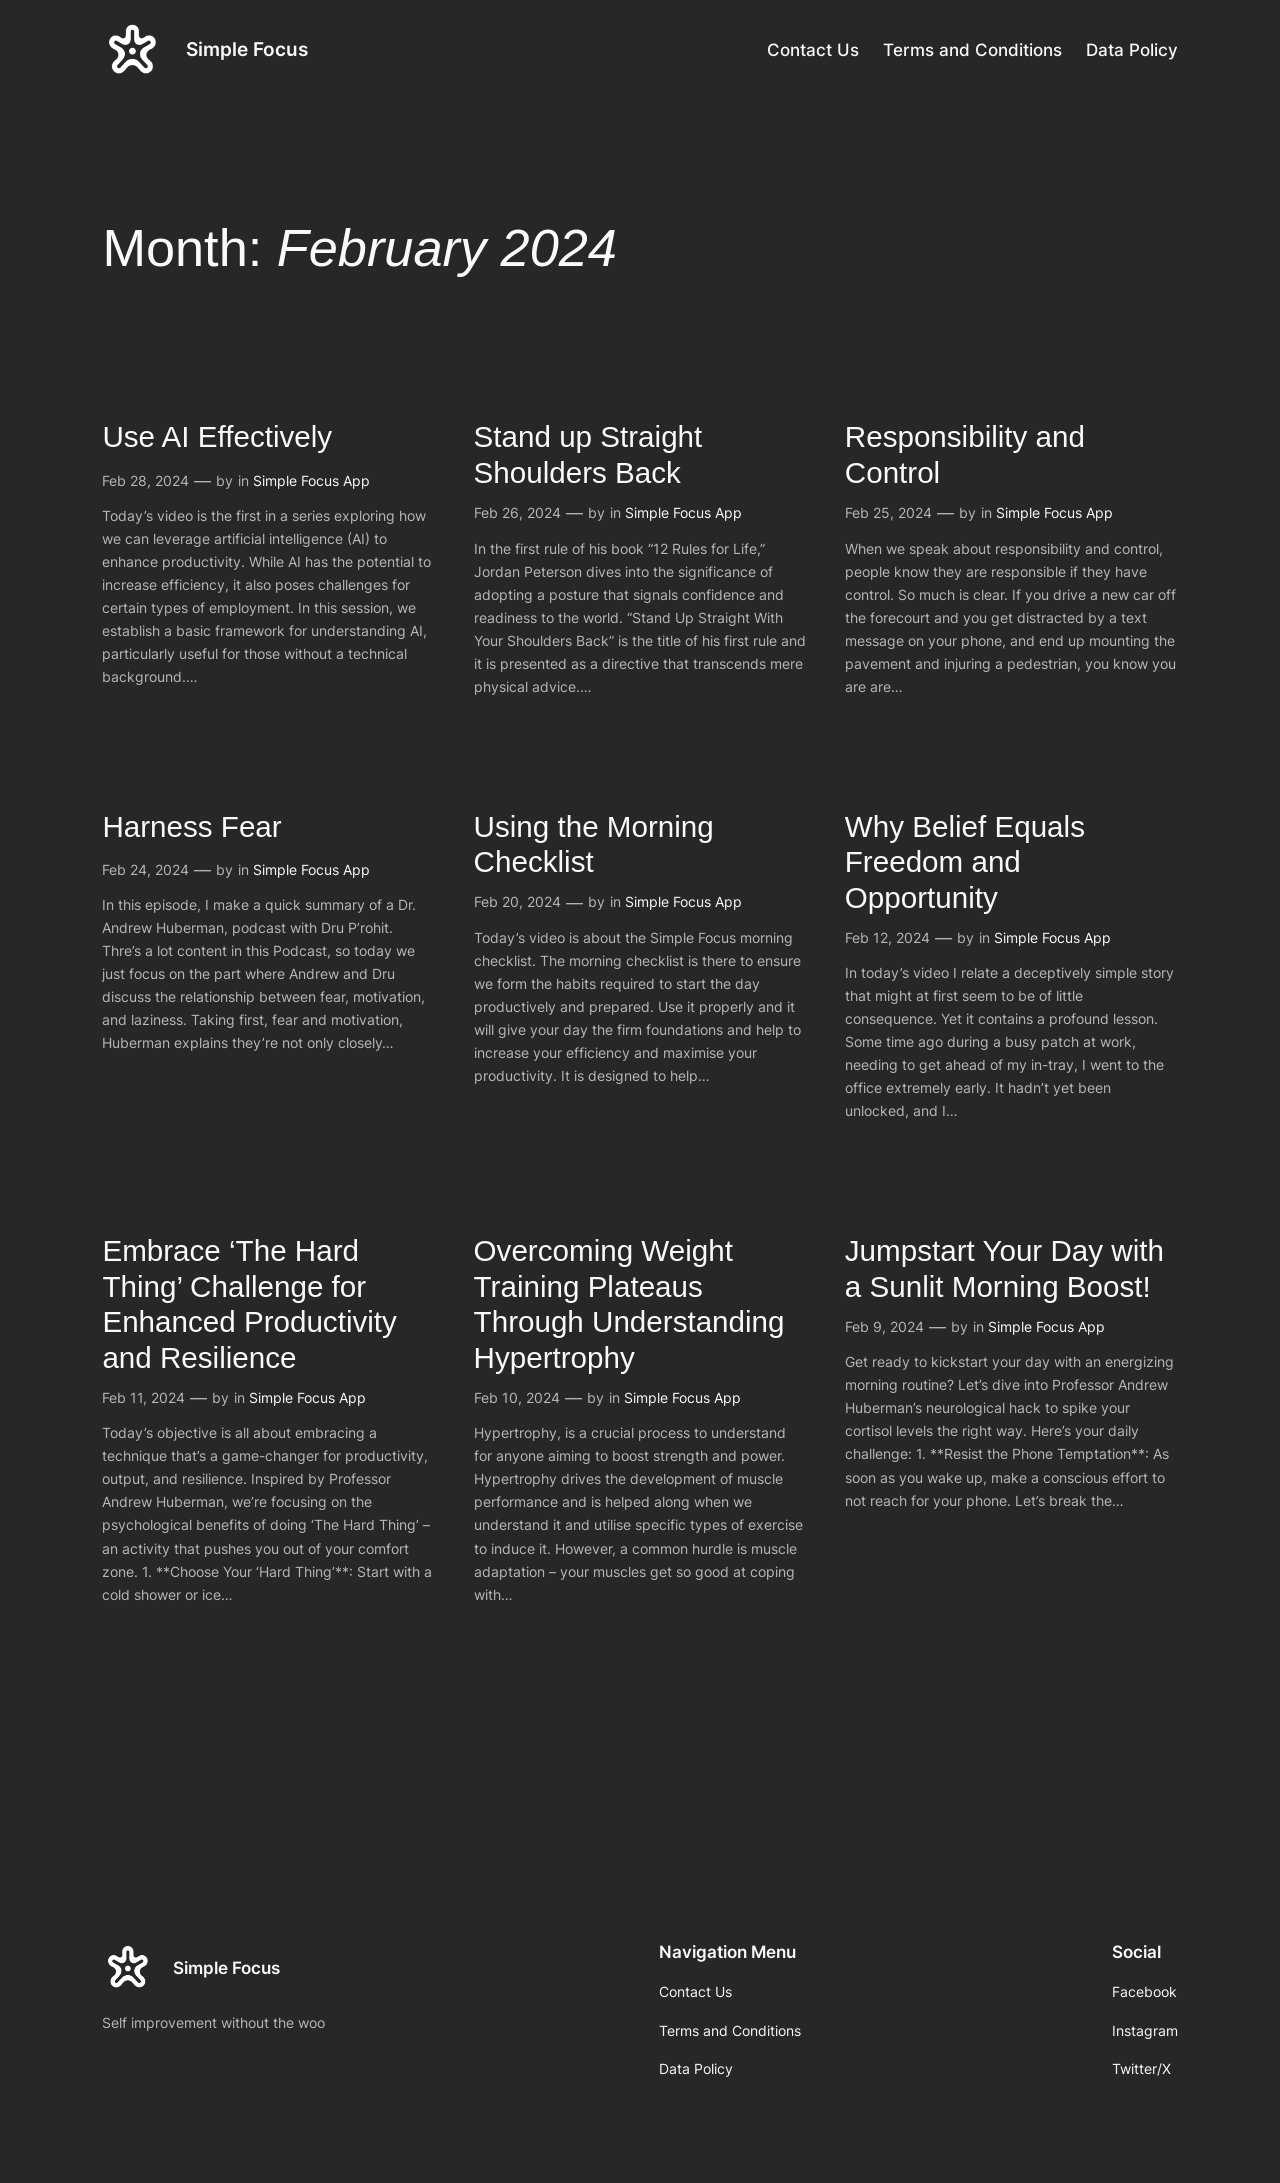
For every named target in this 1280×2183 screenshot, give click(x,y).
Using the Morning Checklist (594, 844)
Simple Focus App (311, 480)
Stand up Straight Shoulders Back (588, 454)
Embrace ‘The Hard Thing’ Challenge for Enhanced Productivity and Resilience (249, 1304)
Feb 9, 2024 (884, 1326)
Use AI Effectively (217, 436)
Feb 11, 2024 (143, 1397)
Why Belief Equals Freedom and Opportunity (965, 862)
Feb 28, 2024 (145, 480)
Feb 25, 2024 (888, 512)
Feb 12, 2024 (887, 937)
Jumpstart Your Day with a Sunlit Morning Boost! (1004, 1268)
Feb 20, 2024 (517, 901)
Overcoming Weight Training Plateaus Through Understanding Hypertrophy (629, 1304)
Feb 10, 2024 (517, 1397)
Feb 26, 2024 (517, 512)
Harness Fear (191, 826)
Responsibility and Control (965, 454)
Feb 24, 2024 (145, 869)
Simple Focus (247, 49)
